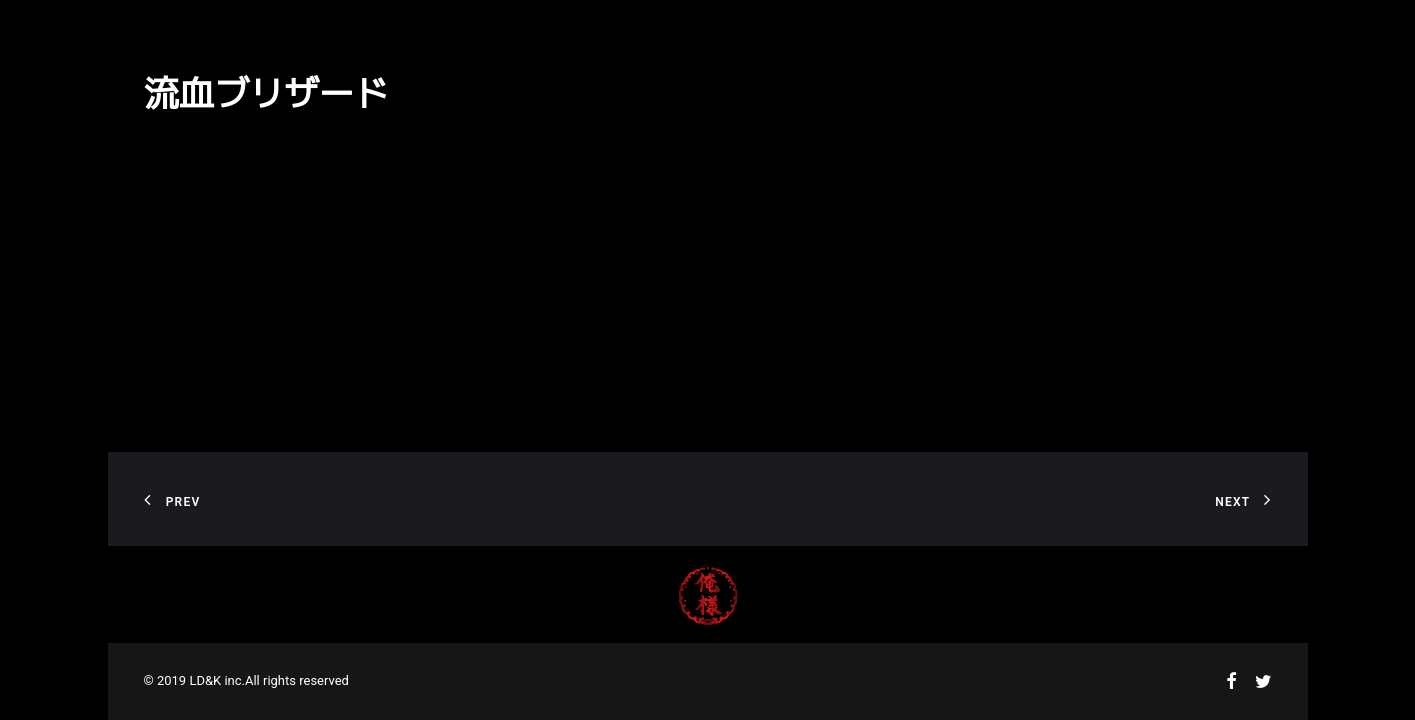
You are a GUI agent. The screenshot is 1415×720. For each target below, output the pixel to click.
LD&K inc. (217, 680)
